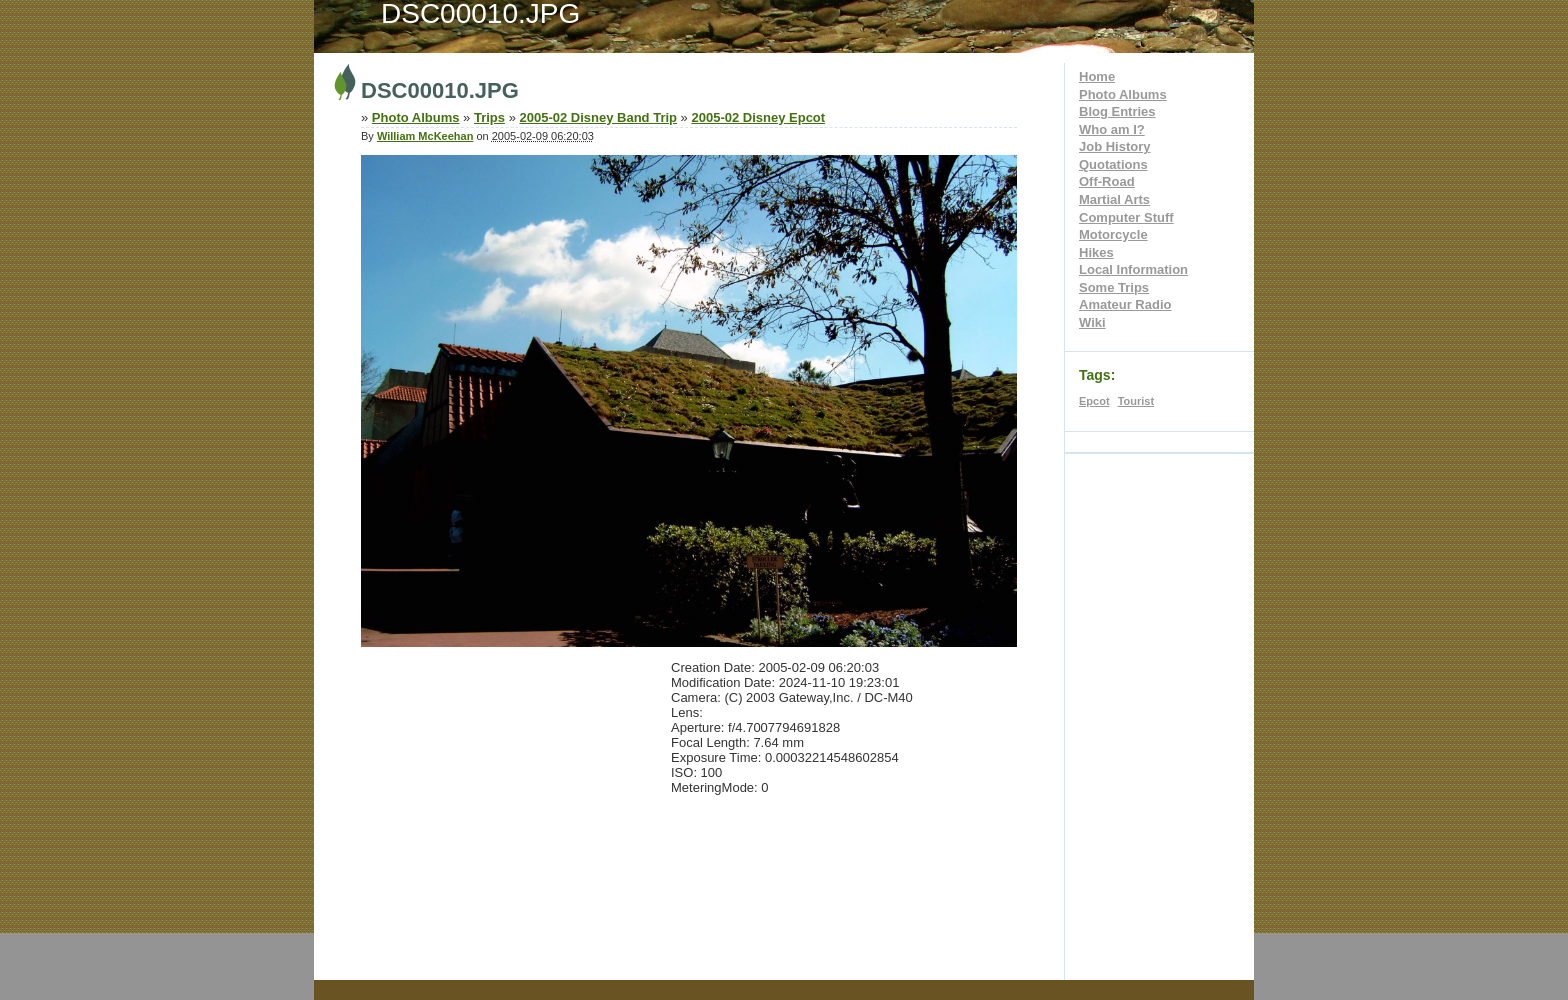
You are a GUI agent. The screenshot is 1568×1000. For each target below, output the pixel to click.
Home (1097, 76)
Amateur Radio (1125, 304)
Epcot (1094, 401)
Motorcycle (1113, 234)
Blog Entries (1117, 111)
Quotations (1113, 164)
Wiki (1092, 322)
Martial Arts (1114, 199)
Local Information (1133, 269)
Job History (1115, 146)
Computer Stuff (1126, 217)
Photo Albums (1123, 94)
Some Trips (1114, 287)
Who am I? (1112, 129)
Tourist (1136, 401)
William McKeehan (425, 136)
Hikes (1096, 252)
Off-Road (1107, 181)
